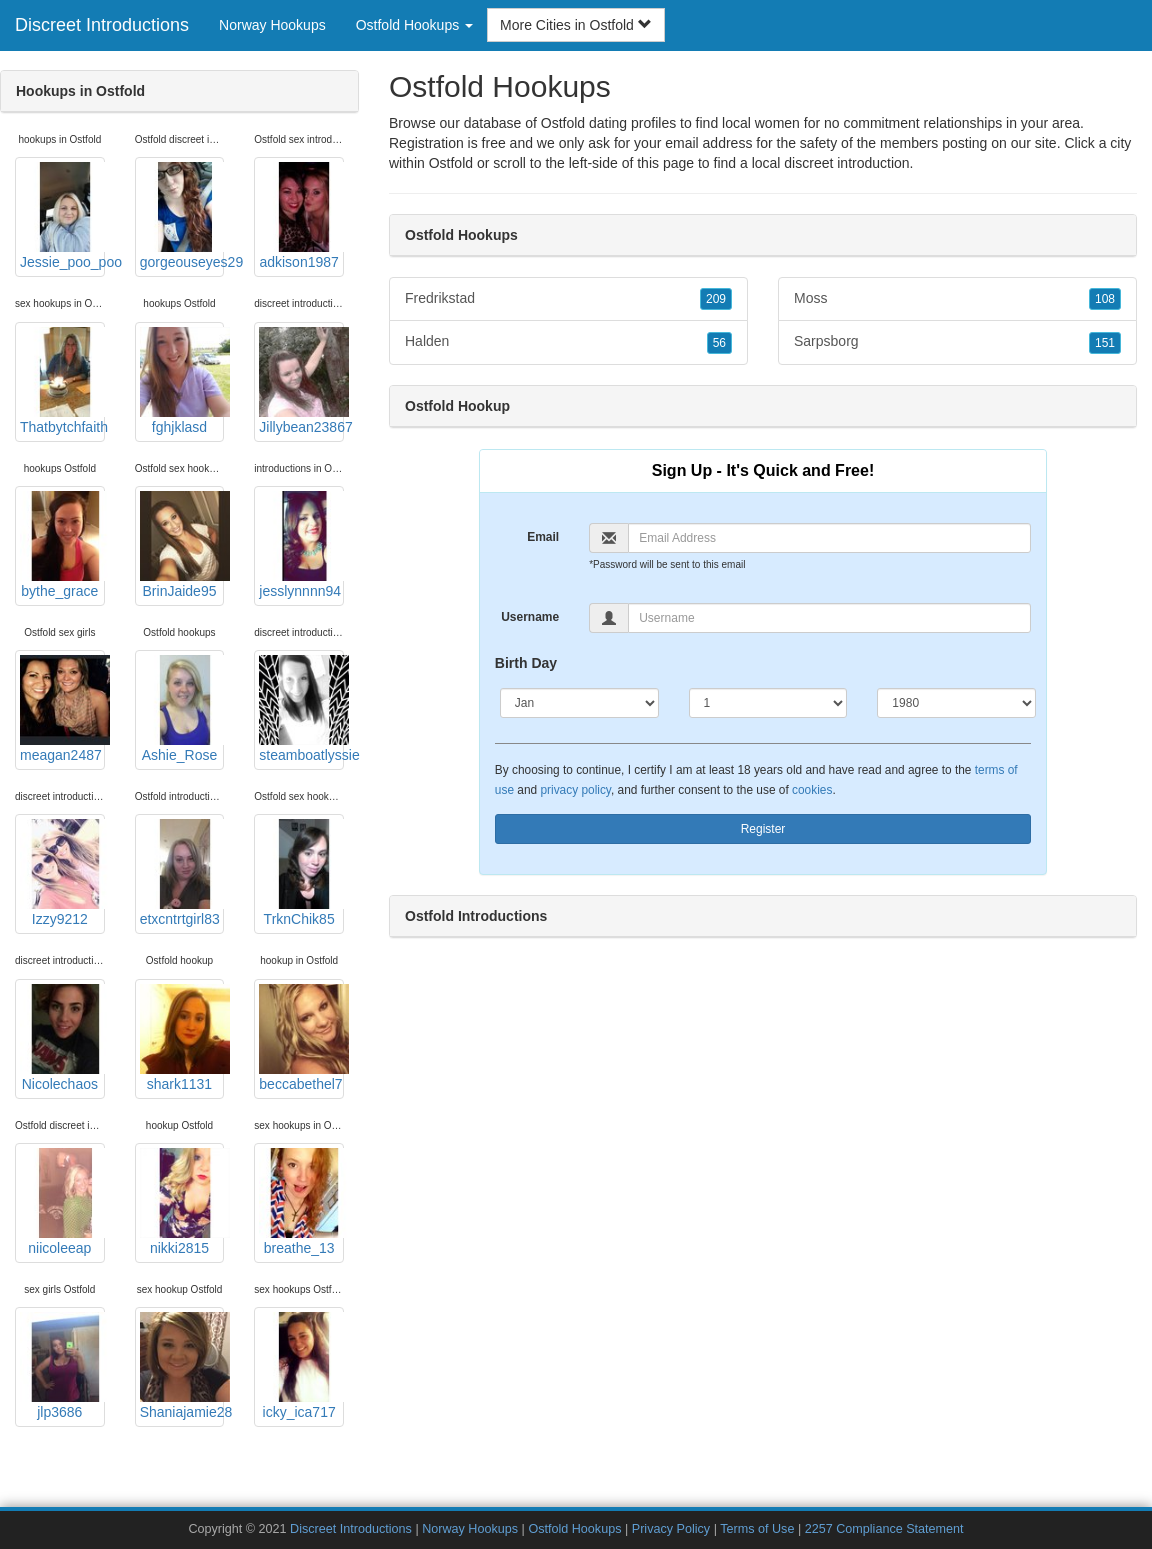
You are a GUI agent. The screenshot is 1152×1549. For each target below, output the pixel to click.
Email (543, 537)
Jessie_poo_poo (62, 216)
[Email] (829, 538)
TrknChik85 (301, 873)
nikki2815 (182, 1202)
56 (719, 343)
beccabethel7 (301, 1038)
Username (530, 617)
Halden (568, 342)
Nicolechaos (62, 1038)
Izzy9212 (62, 873)
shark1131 (182, 1038)
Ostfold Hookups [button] (414, 25)
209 (716, 299)
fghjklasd (182, 381)
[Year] (956, 703)
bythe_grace (62, 545)
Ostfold (451, 163)
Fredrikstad (568, 299)
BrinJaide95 (182, 545)
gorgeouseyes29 (182, 216)
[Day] (768, 703)
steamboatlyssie (301, 709)
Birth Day (526, 663)
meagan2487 (62, 709)
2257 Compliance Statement (884, 1529)
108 (1105, 299)
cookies (812, 790)
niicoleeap (62, 1202)
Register (763, 829)
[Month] (579, 703)
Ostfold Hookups (574, 1529)
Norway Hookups (272, 25)
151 (1105, 343)
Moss (957, 299)
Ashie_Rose (182, 709)
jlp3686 (62, 1366)
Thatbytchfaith (62, 381)
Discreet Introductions (102, 25)
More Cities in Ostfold (576, 25)
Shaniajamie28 (182, 1366)
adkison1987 (301, 216)
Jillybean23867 (301, 381)
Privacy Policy (671, 1529)
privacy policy (575, 790)
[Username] (829, 618)
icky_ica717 (301, 1366)
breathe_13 (301, 1202)
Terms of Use (757, 1529)
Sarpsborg (957, 342)
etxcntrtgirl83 (182, 873)
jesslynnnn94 (301, 545)
